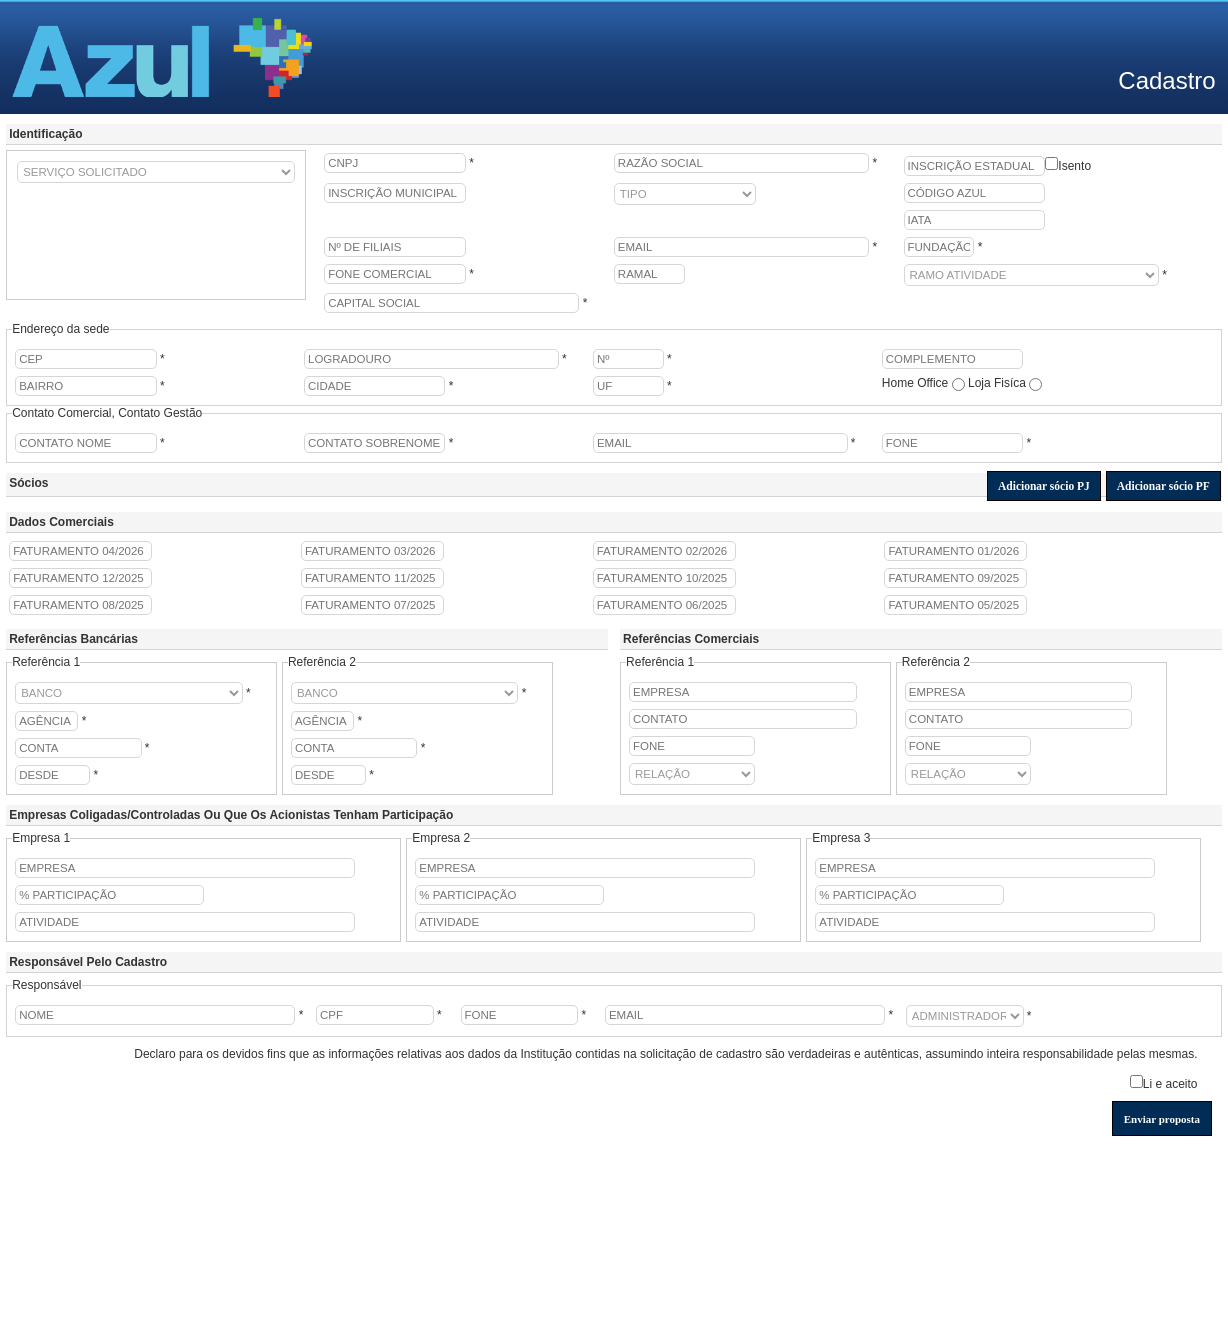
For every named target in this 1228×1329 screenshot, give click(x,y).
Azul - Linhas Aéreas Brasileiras (162, 57)
